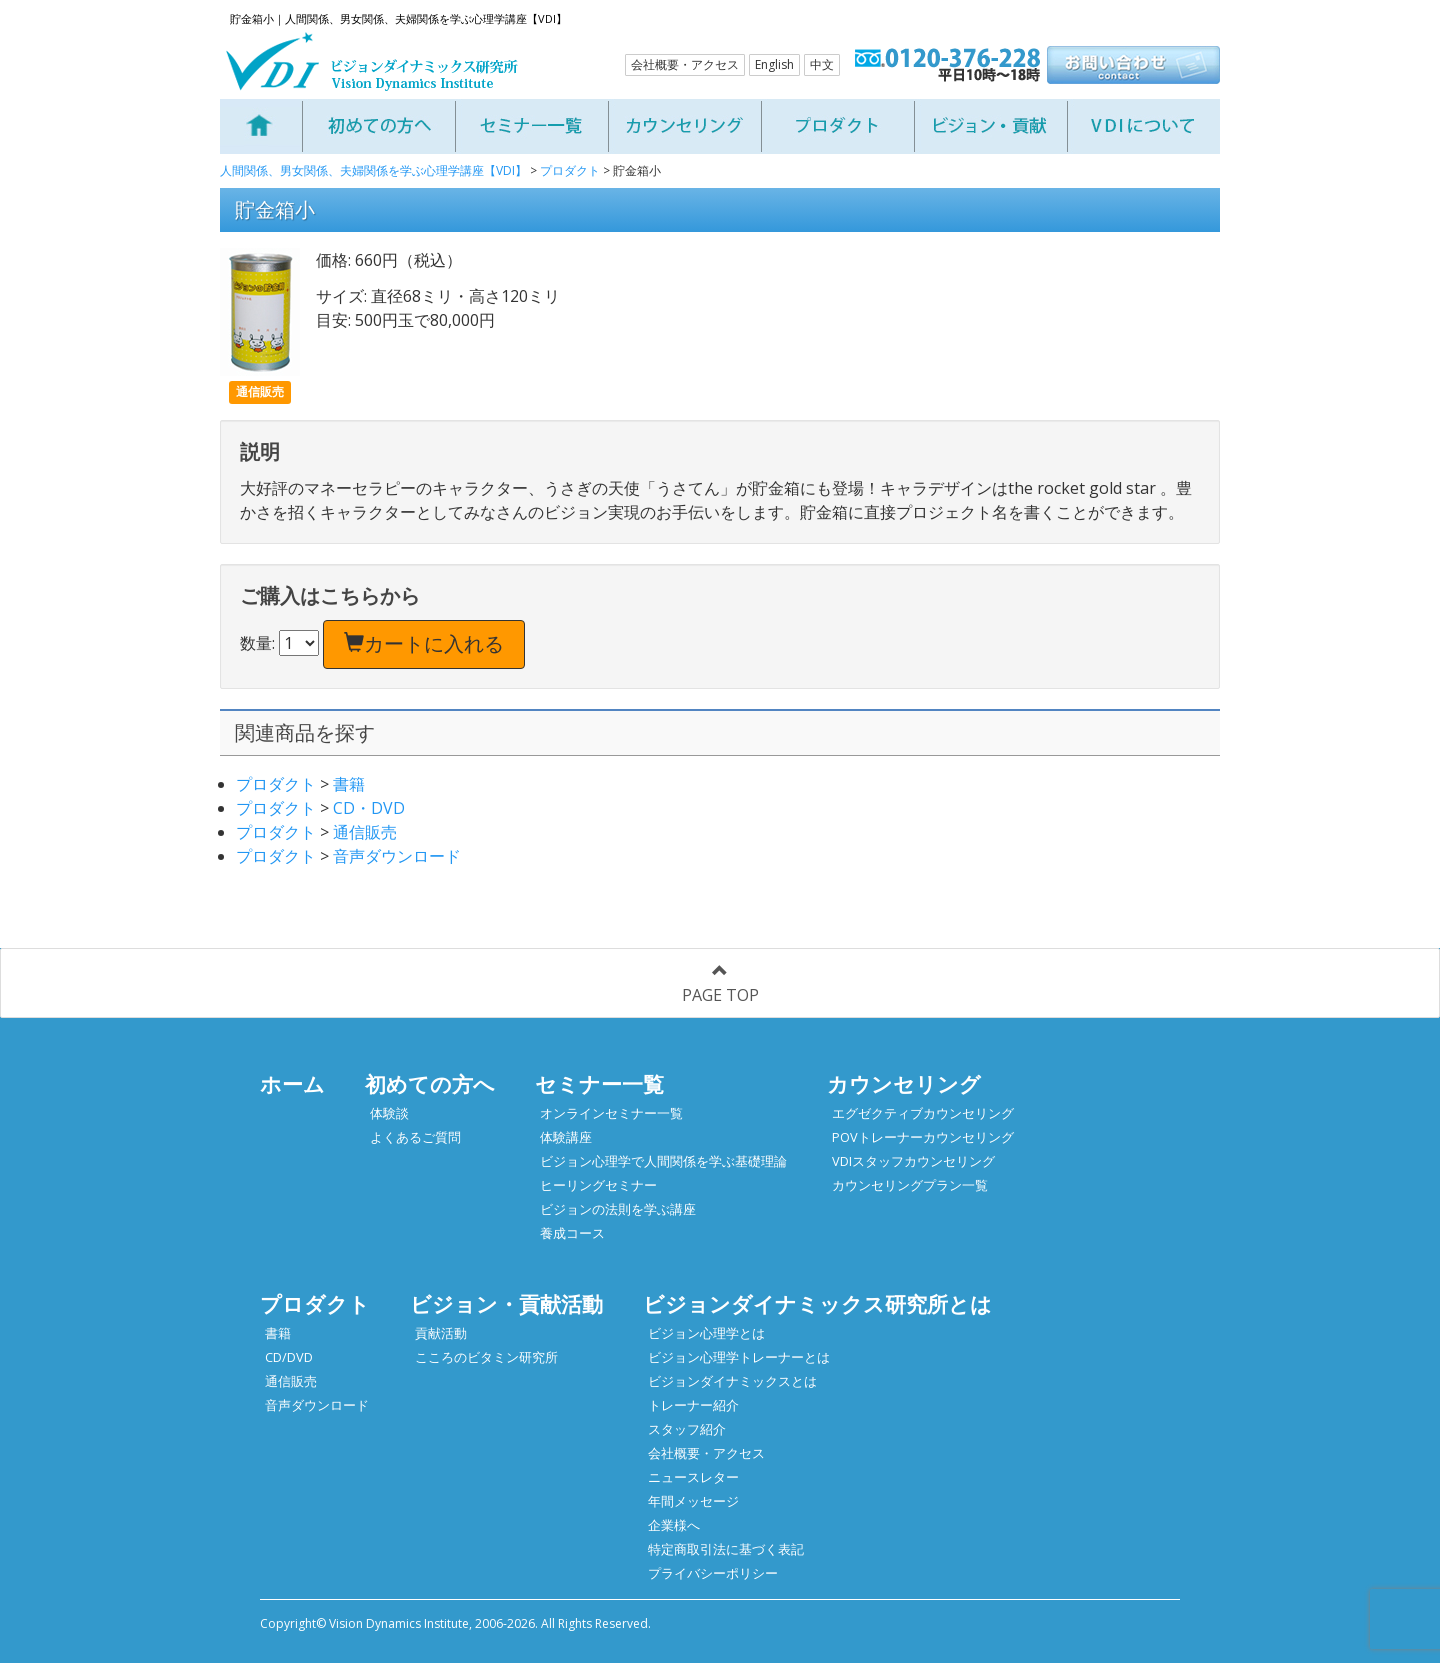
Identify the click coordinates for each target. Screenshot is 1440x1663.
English (774, 64)
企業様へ (674, 1525)
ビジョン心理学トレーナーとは (739, 1357)
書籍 (349, 784)
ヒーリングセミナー (598, 1185)
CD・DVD (369, 808)
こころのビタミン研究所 (486, 1357)
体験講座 (566, 1137)
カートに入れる (424, 643)
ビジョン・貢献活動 (506, 1304)
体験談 (389, 1113)
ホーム (292, 1084)
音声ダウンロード (397, 856)
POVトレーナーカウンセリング (923, 1137)
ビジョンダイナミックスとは (732, 1381)
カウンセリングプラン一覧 (910, 1185)
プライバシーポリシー (713, 1573)
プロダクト (276, 784)
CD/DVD (289, 1357)
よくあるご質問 (415, 1137)
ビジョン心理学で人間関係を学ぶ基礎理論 (663, 1161)
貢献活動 (441, 1333)
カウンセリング (904, 1084)
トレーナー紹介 (693, 1405)
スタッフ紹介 (687, 1429)
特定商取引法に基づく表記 (726, 1549)
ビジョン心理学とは (706, 1333)
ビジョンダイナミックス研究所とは (817, 1304)
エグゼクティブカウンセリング (923, 1113)
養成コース (572, 1233)
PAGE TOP (720, 984)
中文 (822, 64)
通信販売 (365, 832)
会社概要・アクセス (685, 64)
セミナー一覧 (599, 1084)
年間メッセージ (693, 1501)
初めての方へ (430, 1084)
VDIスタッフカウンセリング (913, 1161)
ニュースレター (693, 1477)
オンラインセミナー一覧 (611, 1113)
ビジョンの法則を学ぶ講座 (618, 1209)
